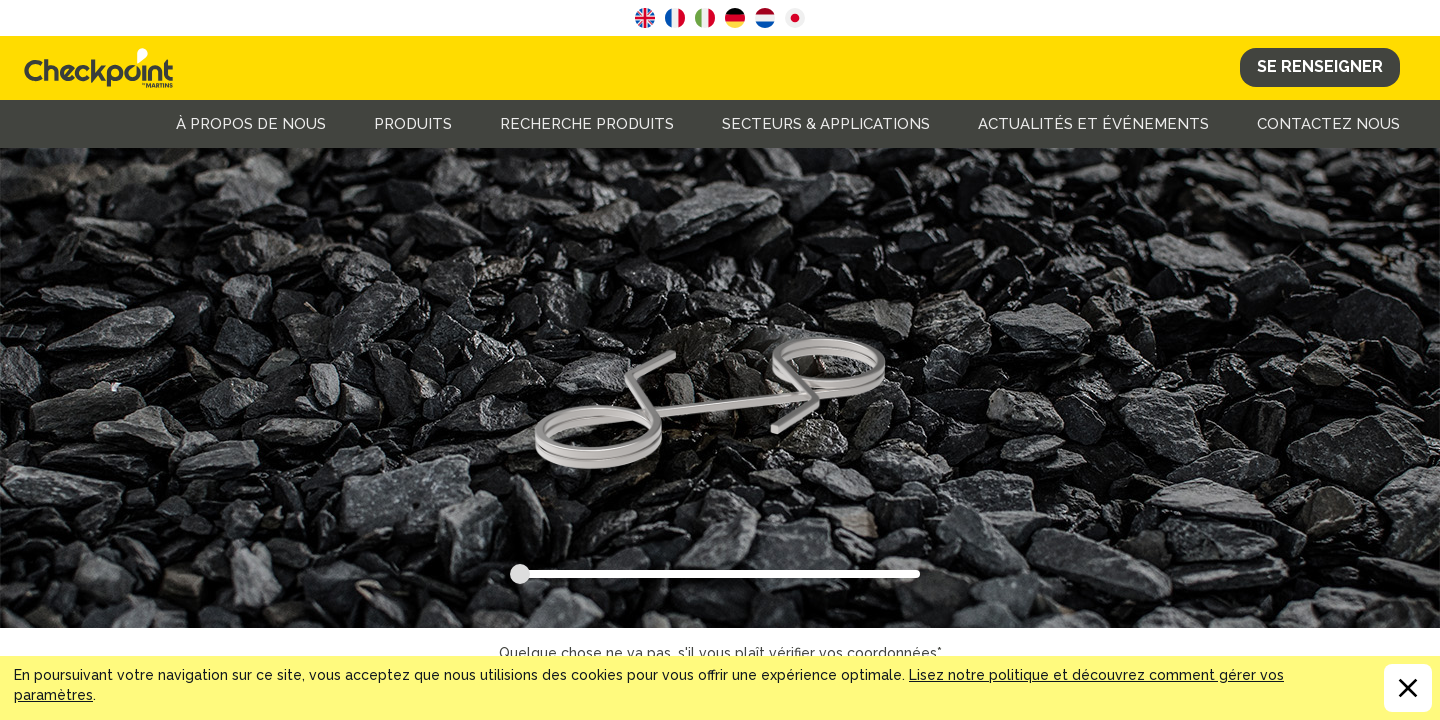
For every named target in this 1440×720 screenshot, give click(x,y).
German (735, 18)
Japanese (795, 18)
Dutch (765, 18)
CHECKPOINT (104, 68)
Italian (705, 18)
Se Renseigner (1320, 66)
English (645, 18)
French (675, 18)
